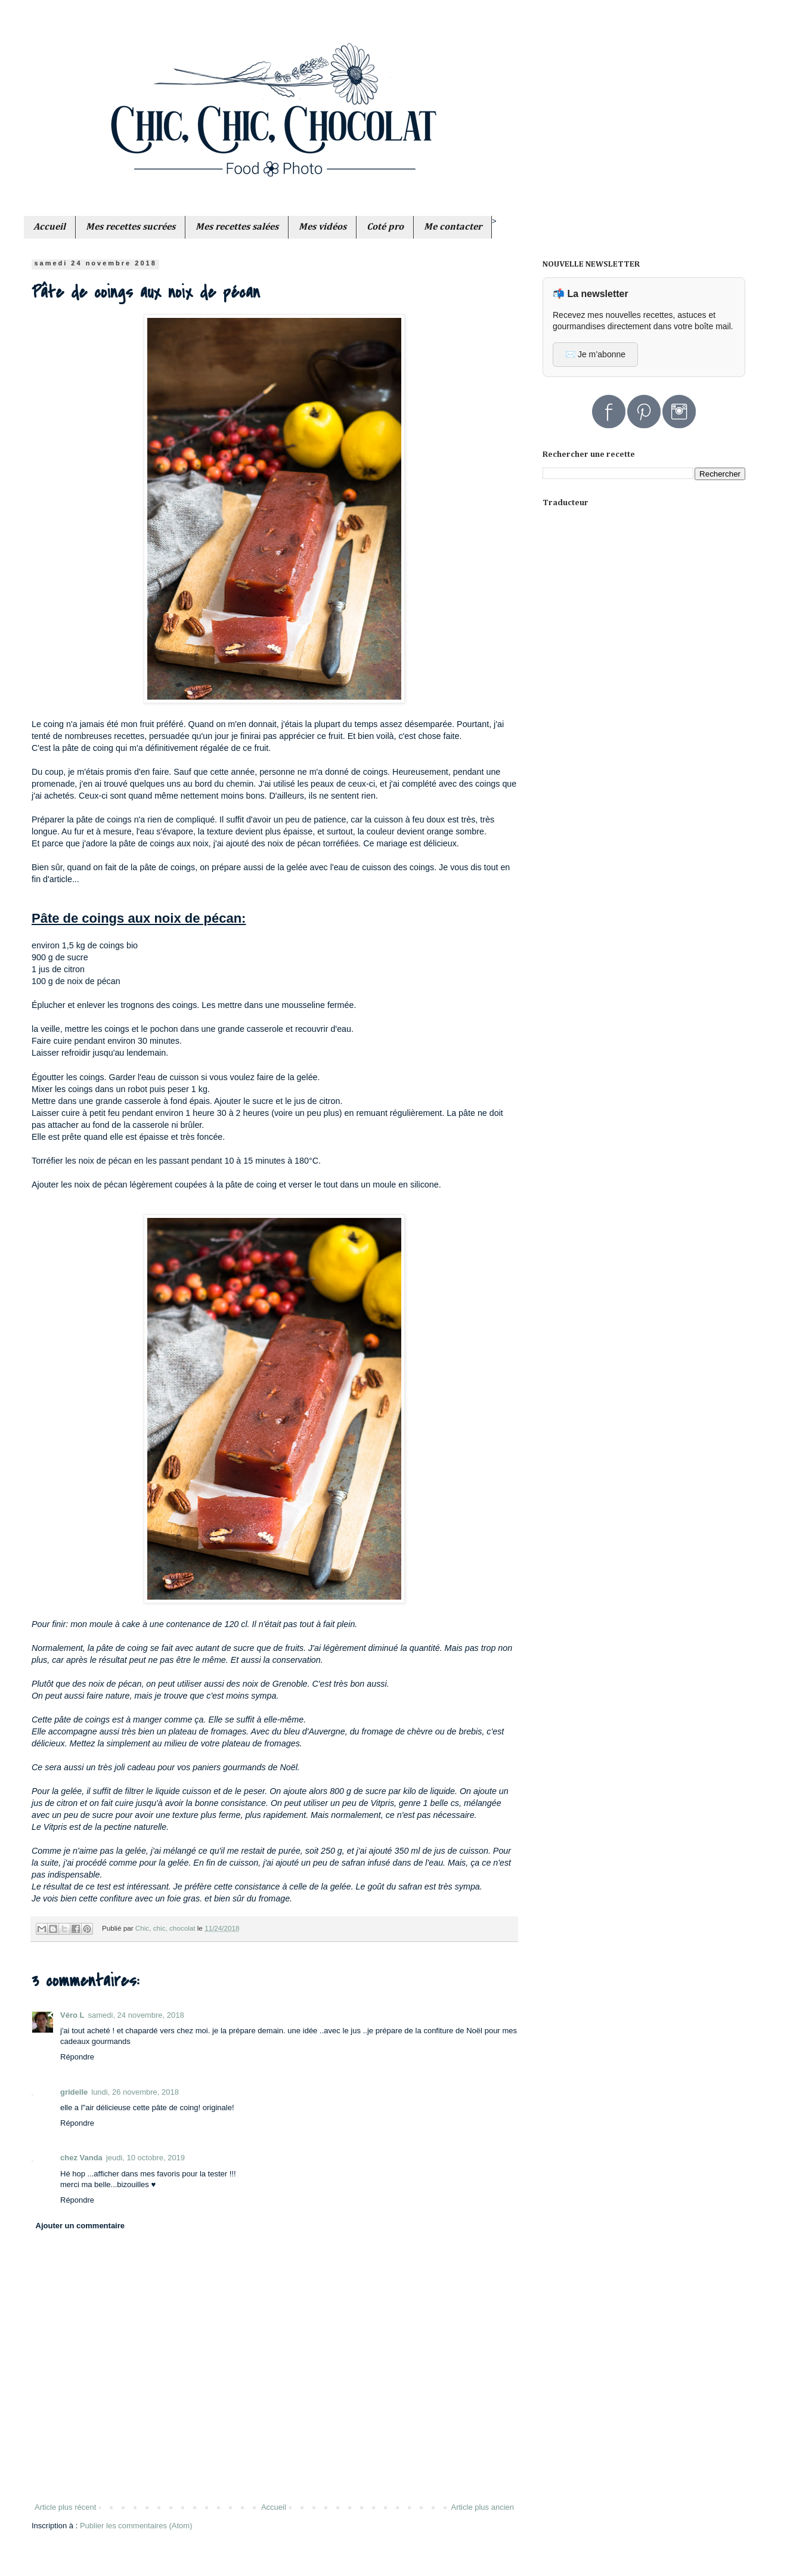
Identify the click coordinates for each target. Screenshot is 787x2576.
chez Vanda (81, 2157)
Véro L (72, 2015)
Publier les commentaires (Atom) (136, 2525)
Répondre (77, 2056)
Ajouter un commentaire (80, 2225)
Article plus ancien (483, 2507)
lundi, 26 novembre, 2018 (135, 2092)
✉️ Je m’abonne (595, 354)
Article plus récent (65, 2507)
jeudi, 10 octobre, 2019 (145, 2157)
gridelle (74, 2092)
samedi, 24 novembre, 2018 (136, 2015)
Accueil (273, 2507)
